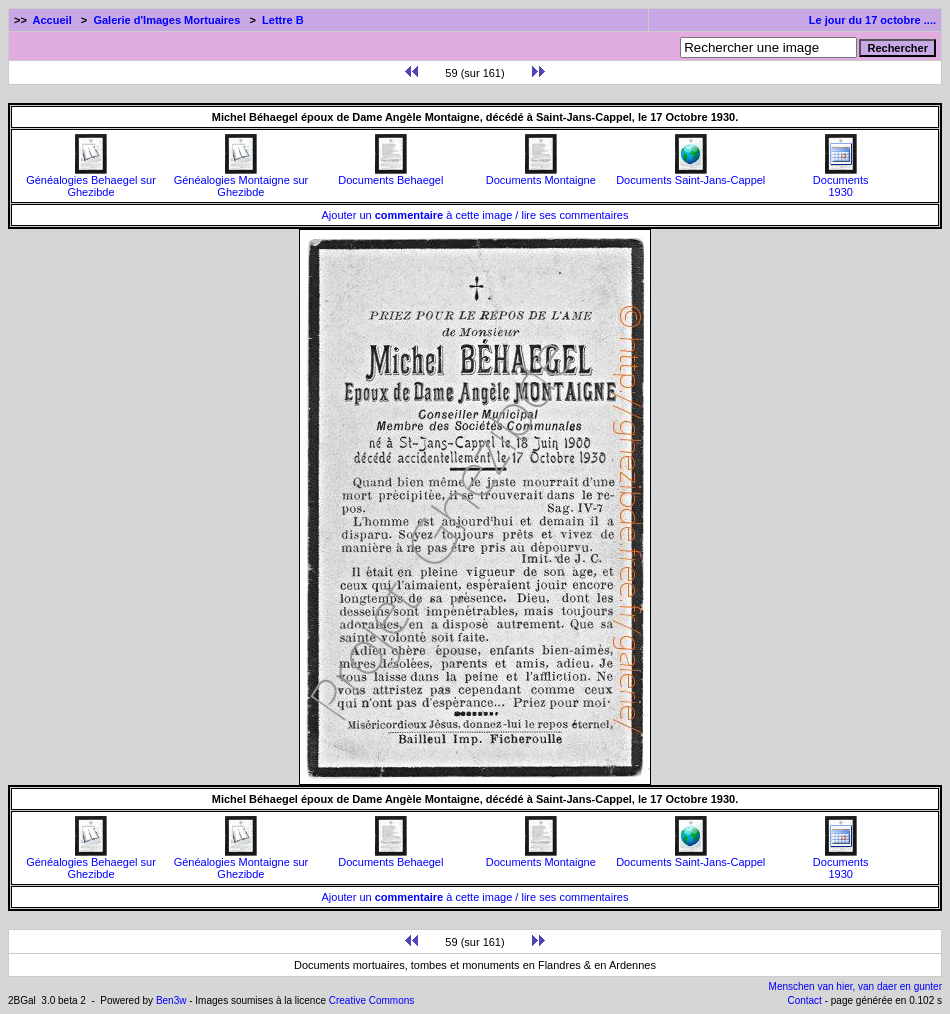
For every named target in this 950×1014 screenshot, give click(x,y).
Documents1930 (841, 181)
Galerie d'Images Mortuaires (166, 20)
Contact (804, 1000)
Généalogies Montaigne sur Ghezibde (241, 181)
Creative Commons (372, 1000)
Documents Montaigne (541, 175)
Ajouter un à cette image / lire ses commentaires (475, 215)
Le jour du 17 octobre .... (872, 20)
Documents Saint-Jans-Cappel (690, 175)
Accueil (52, 20)
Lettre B (283, 20)
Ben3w (171, 1000)
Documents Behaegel (390, 175)
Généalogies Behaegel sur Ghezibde (91, 181)
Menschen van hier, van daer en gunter (855, 986)
